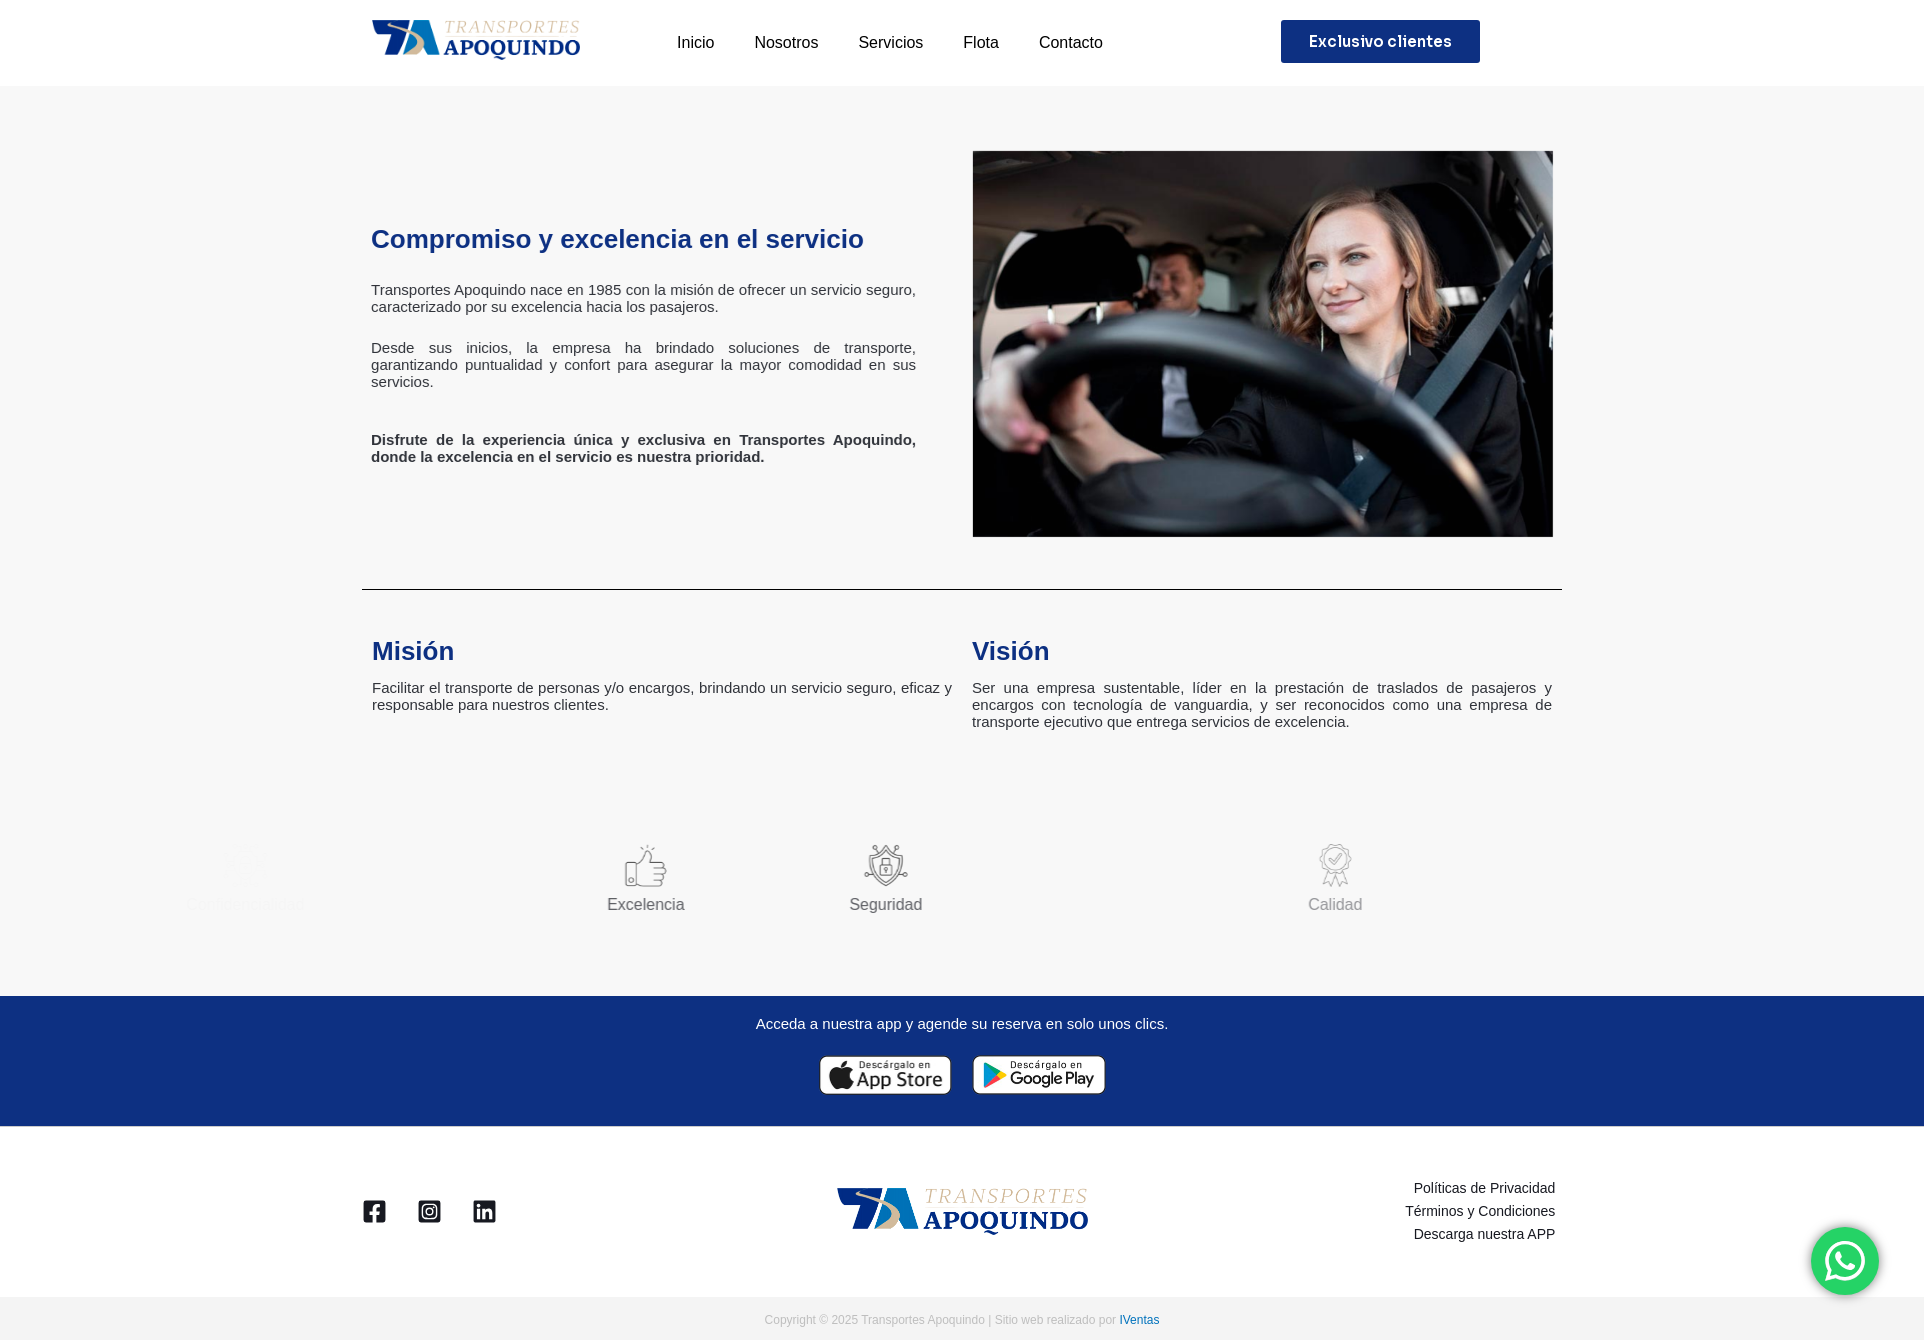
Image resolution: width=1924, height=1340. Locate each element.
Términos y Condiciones (1487, 1208)
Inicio (695, 42)
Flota (981, 42)
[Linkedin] (484, 1208)
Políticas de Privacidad (1491, 1187)
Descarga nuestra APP (1491, 1230)
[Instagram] (429, 1208)
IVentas (1139, 1315)
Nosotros (786, 42)
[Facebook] (374, 1208)
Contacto (1071, 42)
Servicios (890, 42)
